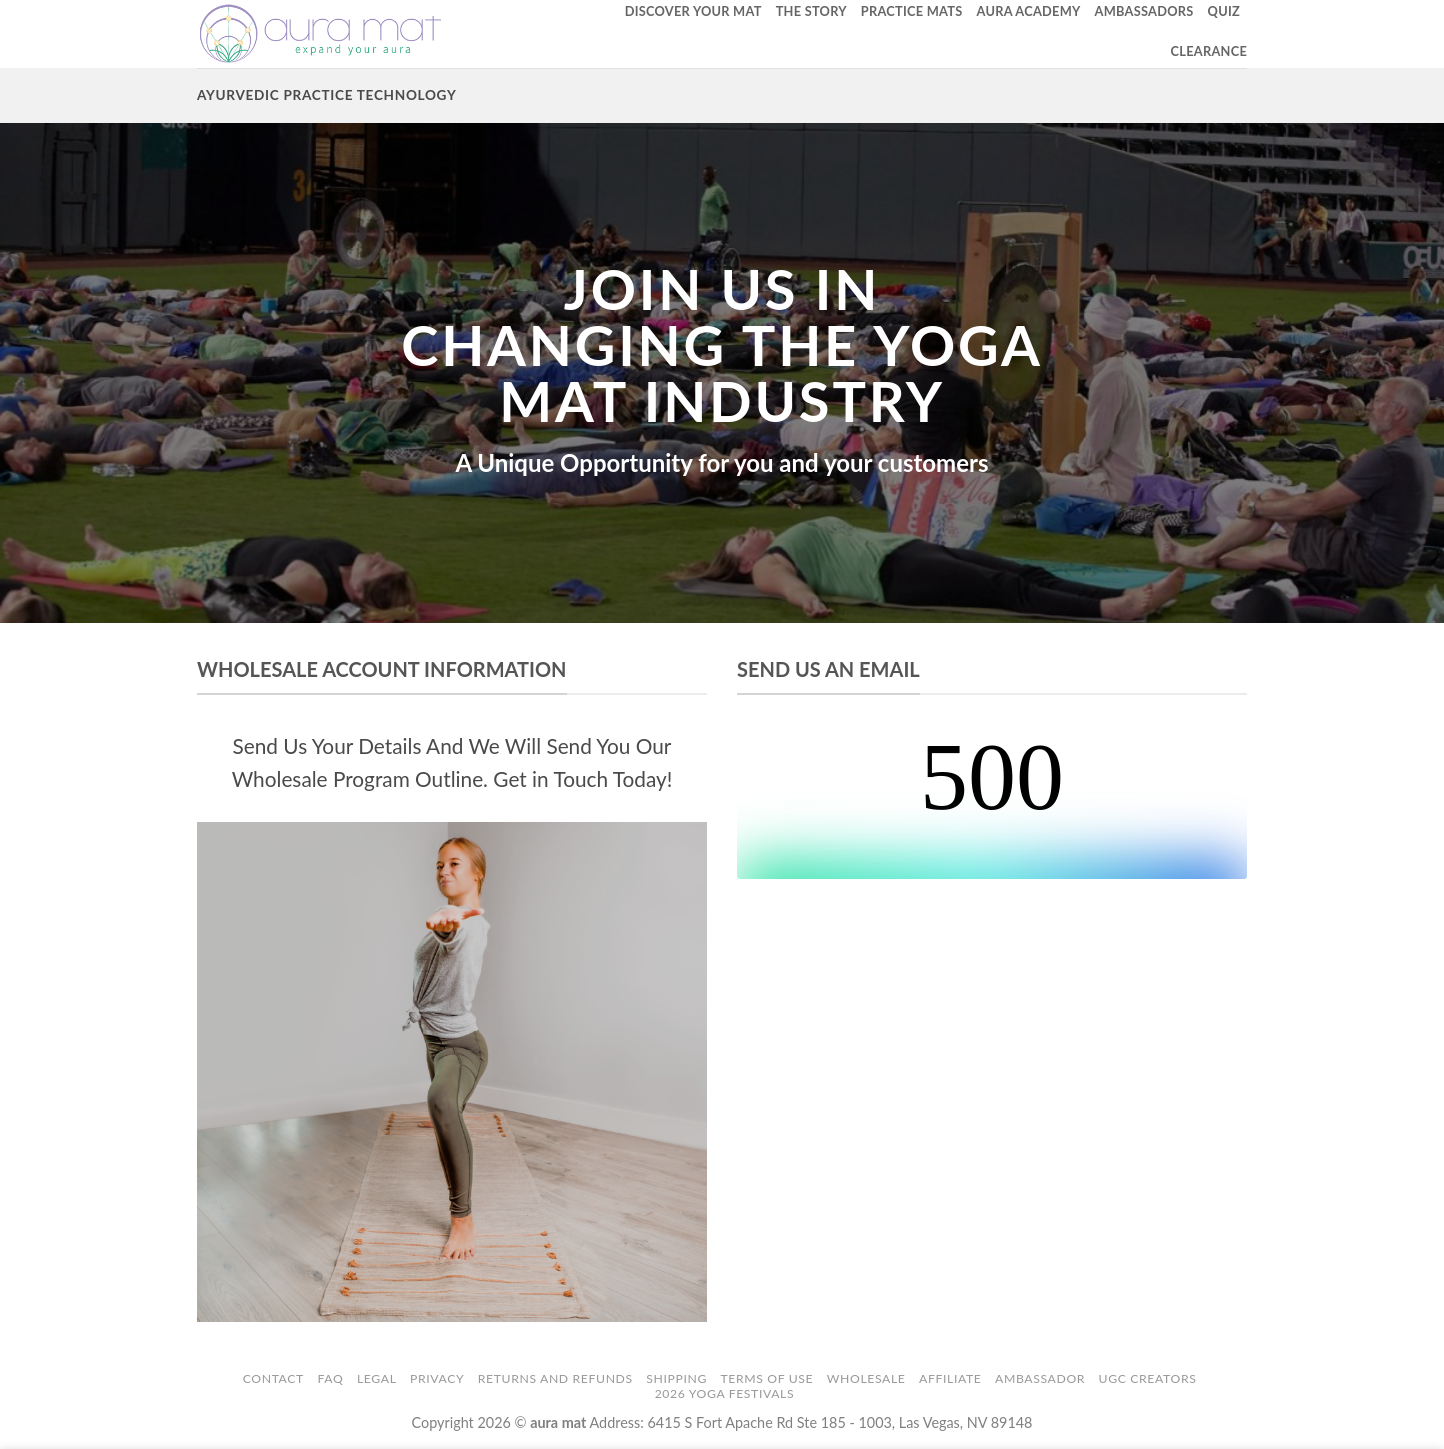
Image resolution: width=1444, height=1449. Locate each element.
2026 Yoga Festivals (725, 1393)
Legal (377, 1378)
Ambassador (1040, 1378)
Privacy (437, 1378)
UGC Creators (1148, 1378)
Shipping (676, 1378)
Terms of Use (767, 1378)
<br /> (992, 804)
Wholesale (866, 1378)
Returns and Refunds (555, 1378)
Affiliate (950, 1378)
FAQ (330, 1378)
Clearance (1209, 51)
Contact (273, 1378)
